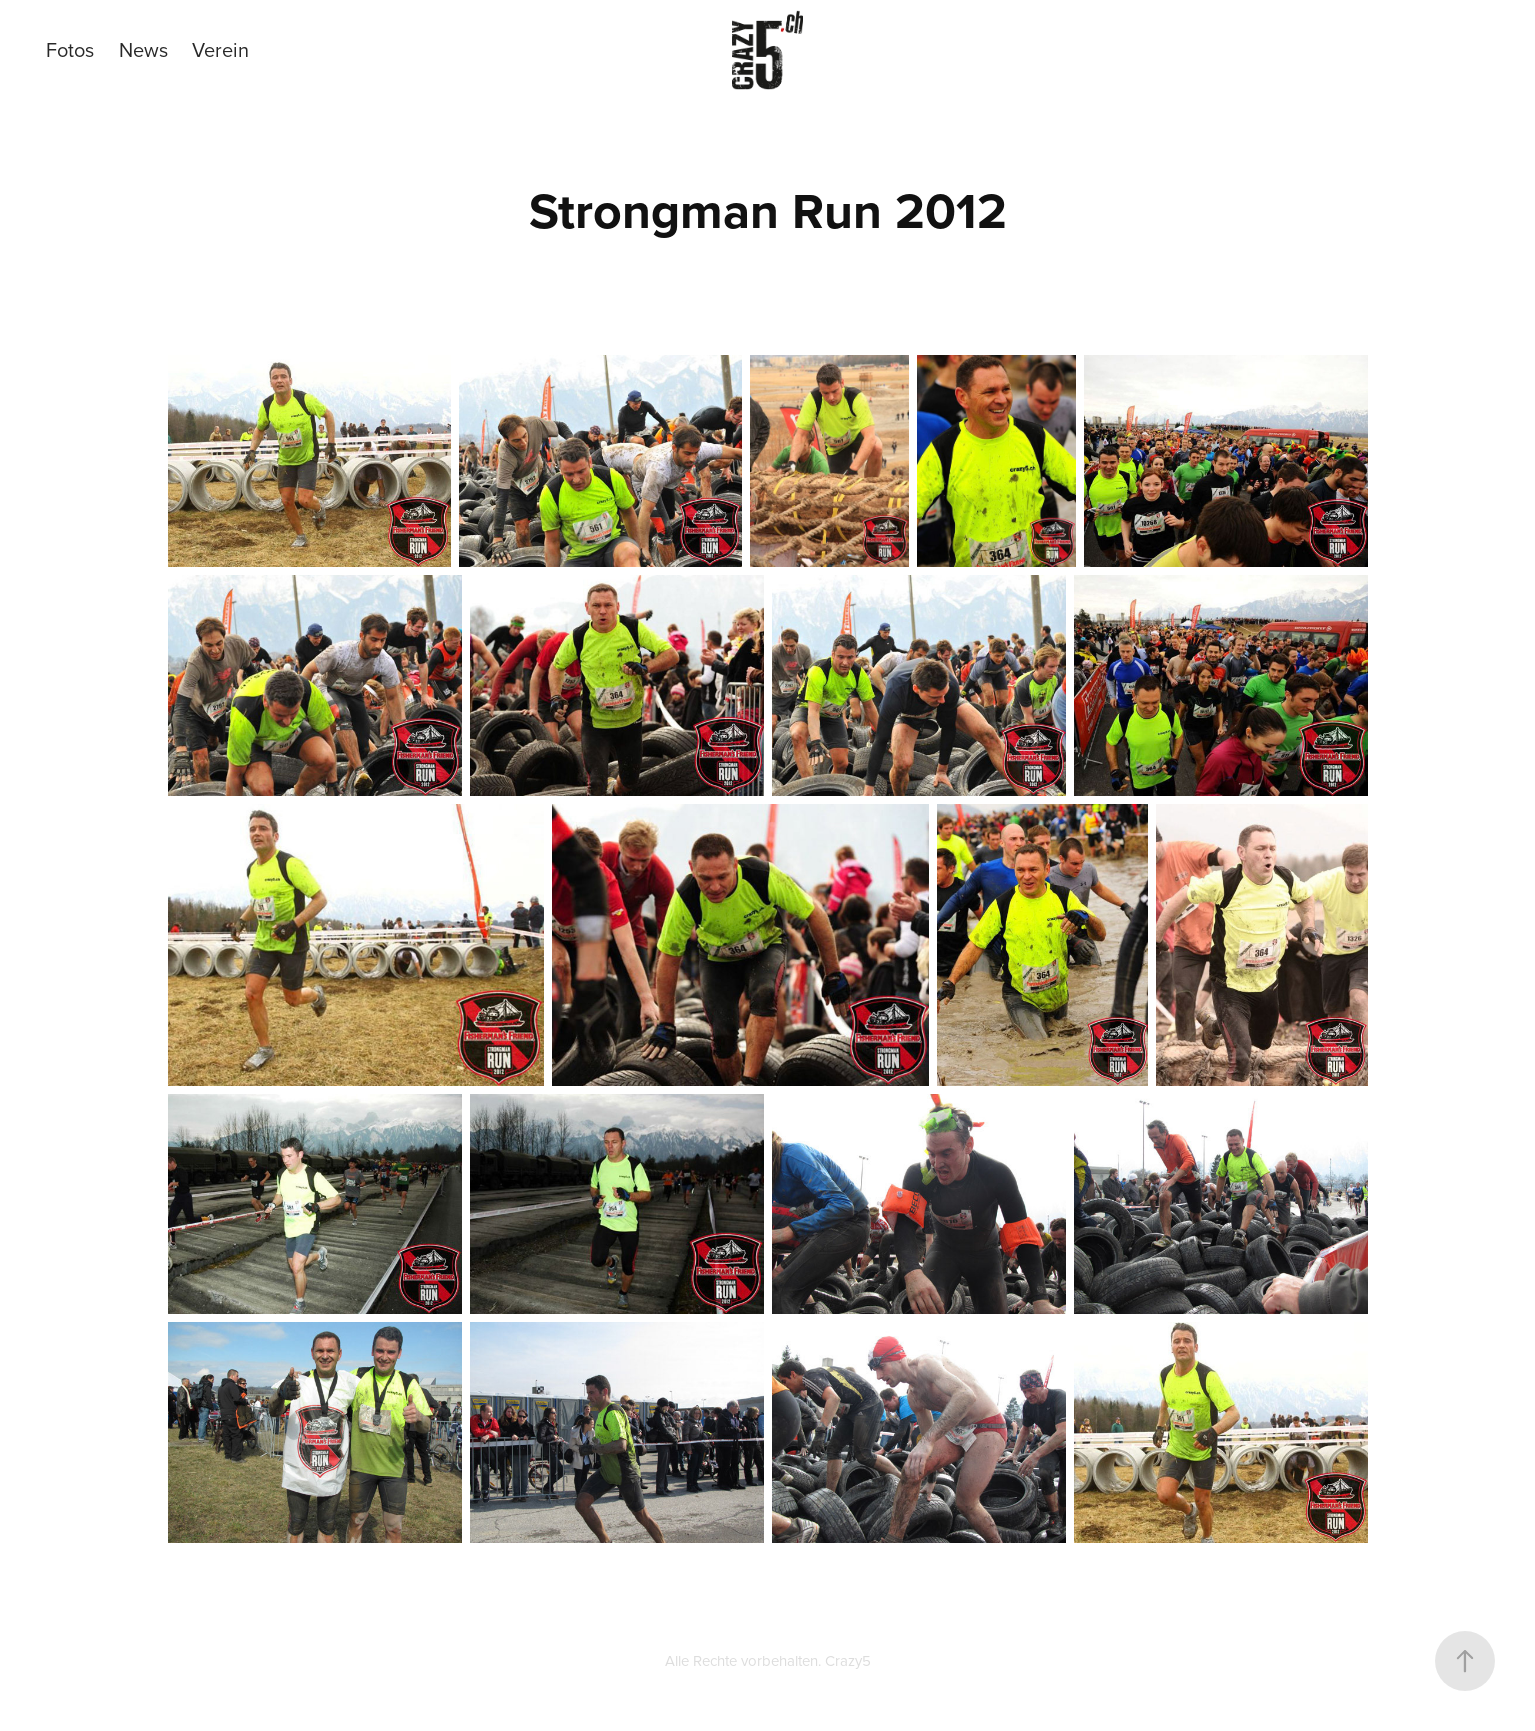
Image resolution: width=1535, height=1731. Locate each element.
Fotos (70, 49)
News (143, 49)
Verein (220, 49)
